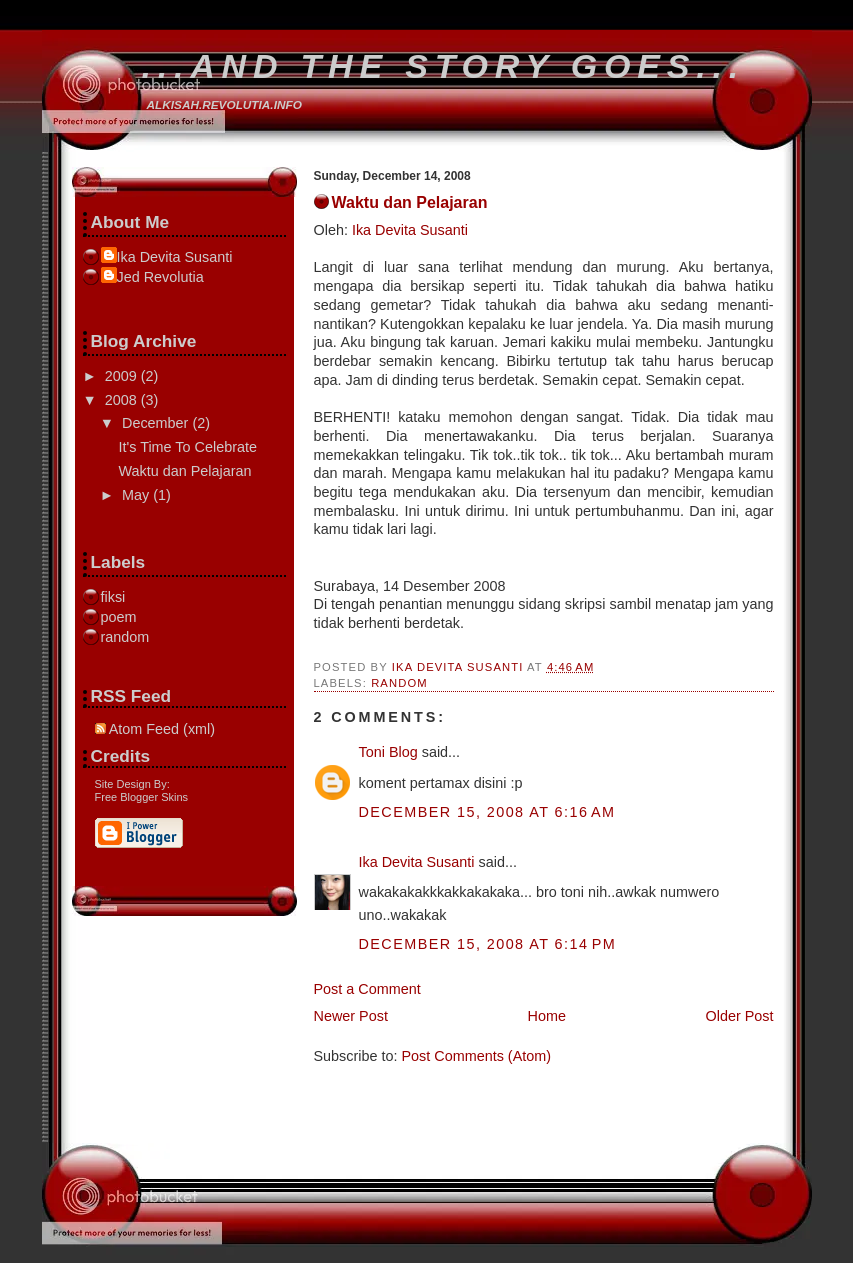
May (137, 495)
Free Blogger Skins (142, 797)
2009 (123, 376)
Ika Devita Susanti (410, 230)
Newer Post (351, 1016)
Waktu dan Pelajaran (184, 471)
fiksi (113, 597)
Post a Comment (367, 989)
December (157, 423)
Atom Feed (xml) (155, 729)
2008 (123, 400)
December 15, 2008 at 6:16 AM (487, 812)
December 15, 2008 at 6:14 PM (488, 944)
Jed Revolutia (160, 277)
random (399, 683)
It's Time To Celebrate (187, 447)
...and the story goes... (443, 66)
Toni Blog (388, 752)
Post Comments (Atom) (477, 1056)
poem (119, 617)
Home (547, 1016)
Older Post (740, 1016)
